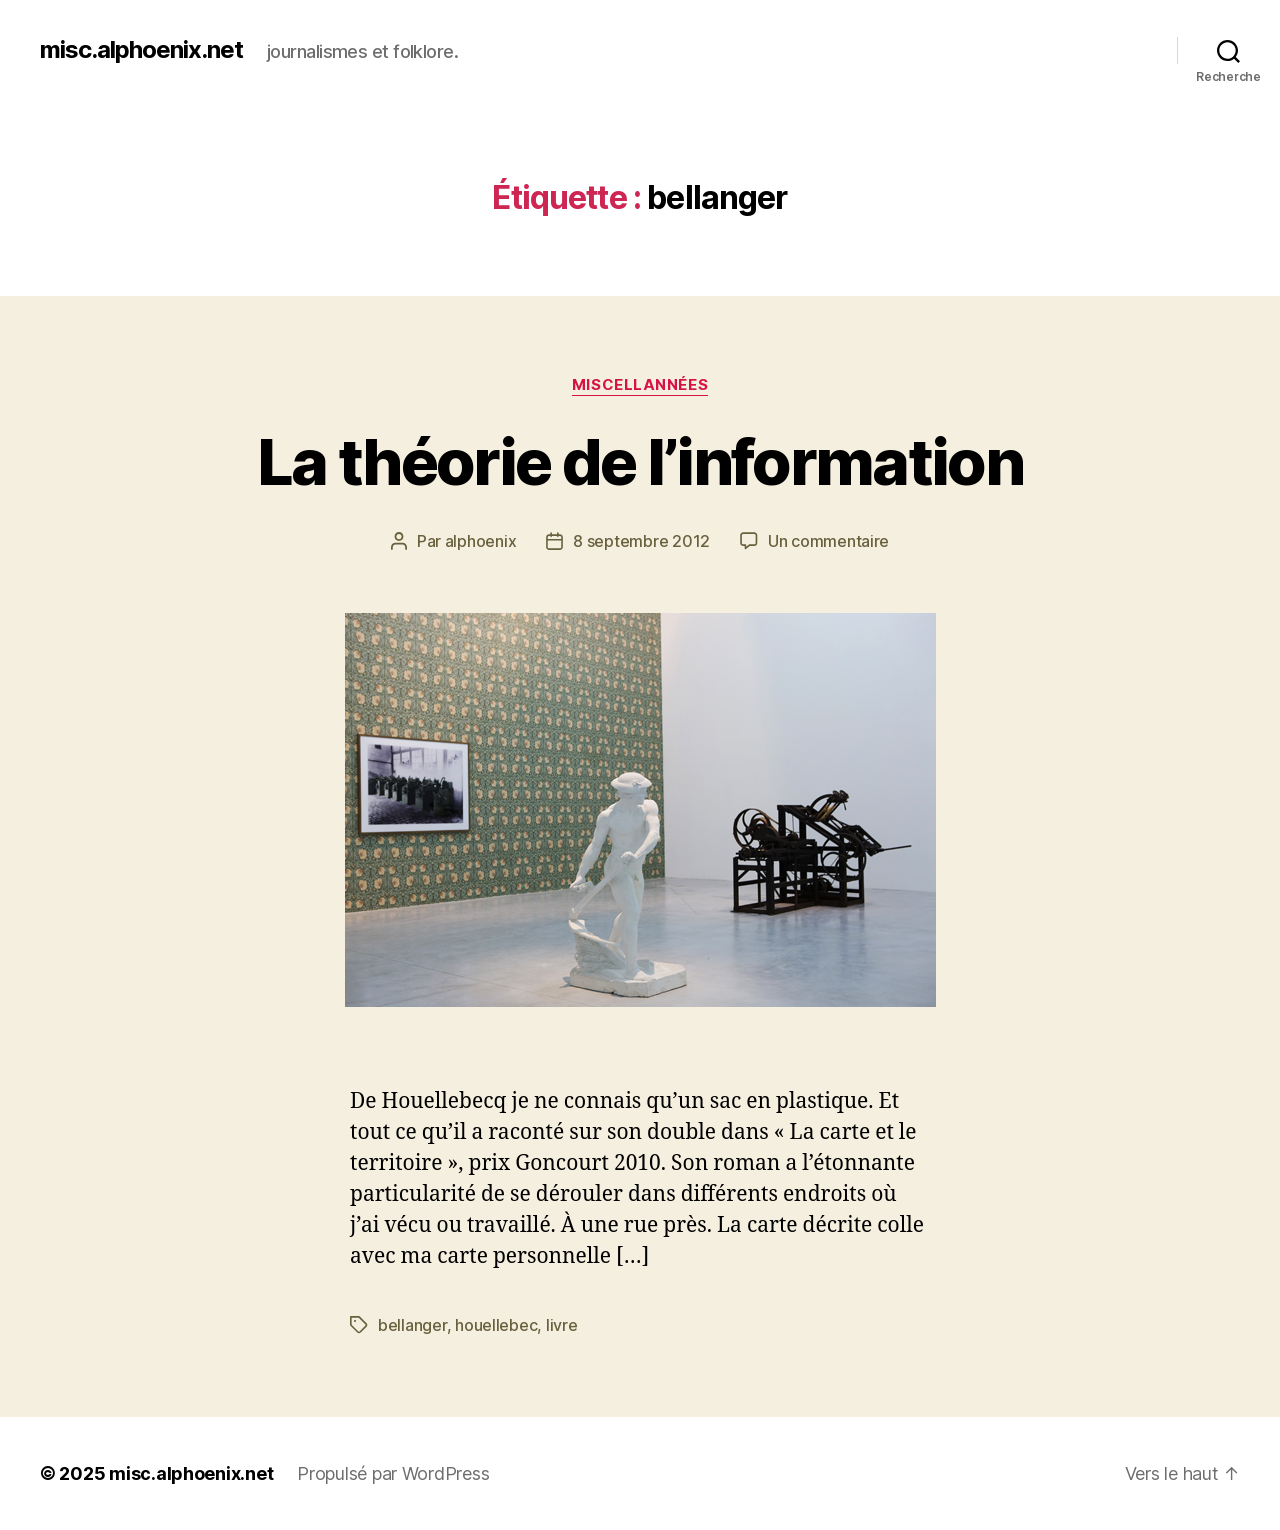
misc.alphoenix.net (141, 50)
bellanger (412, 1325)
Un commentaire (828, 541)
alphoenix (481, 541)
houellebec (496, 1325)
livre (562, 1325)
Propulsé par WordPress (393, 1473)
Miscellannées (640, 385)
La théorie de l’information (640, 461)
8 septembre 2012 (641, 541)
